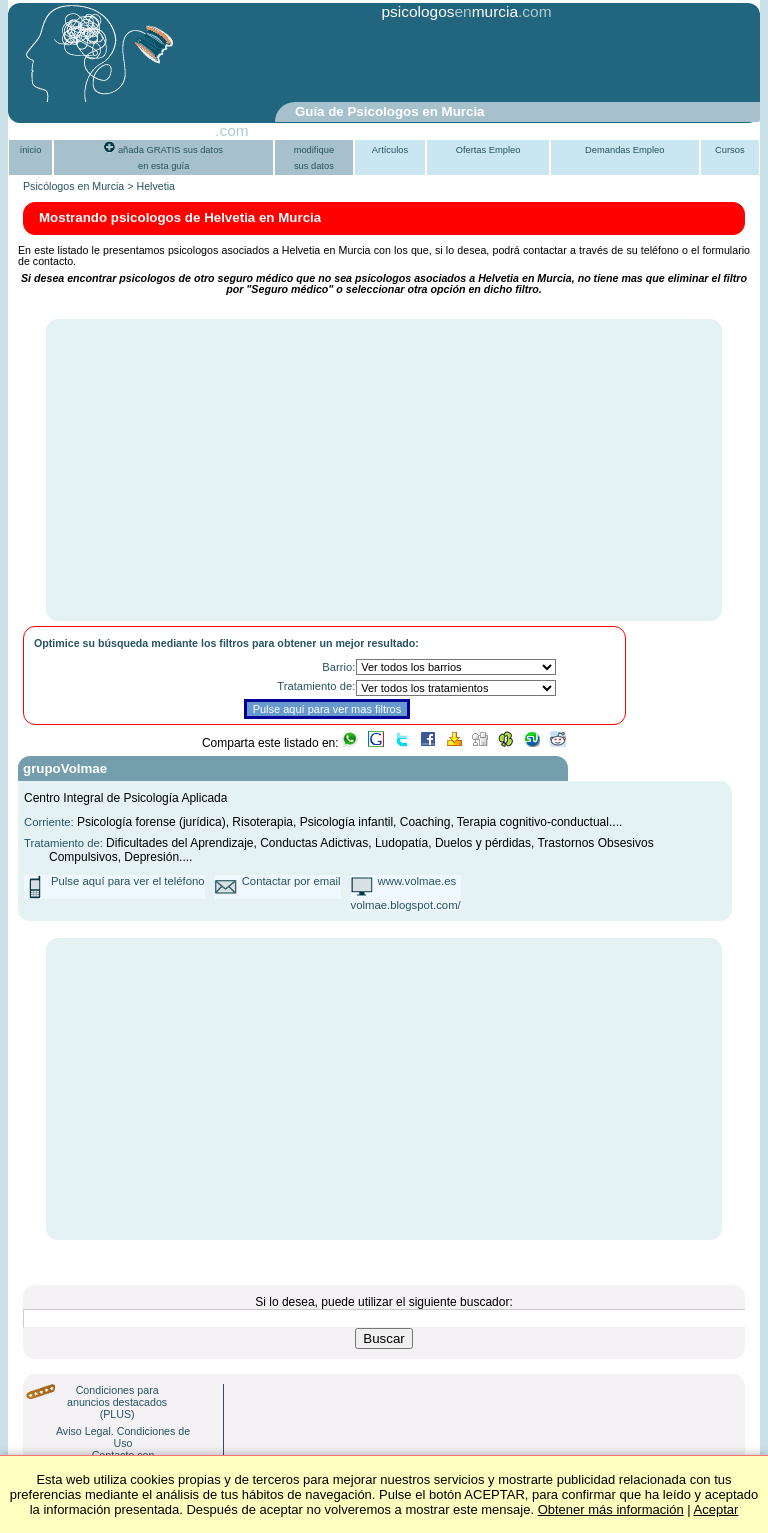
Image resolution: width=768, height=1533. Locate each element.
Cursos (730, 150)
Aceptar (716, 1509)
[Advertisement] (336, 63)
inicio (30, 150)
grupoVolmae (65, 768)
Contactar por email (291, 881)
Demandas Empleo (624, 150)
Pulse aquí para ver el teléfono (128, 881)
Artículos (390, 150)
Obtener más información (611, 1509)
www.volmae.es (417, 881)
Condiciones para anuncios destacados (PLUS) (117, 1402)
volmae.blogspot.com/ (406, 905)
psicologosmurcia (449, 11)
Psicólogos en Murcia (73, 186)
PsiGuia (188, 130)
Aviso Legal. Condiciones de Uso (123, 1437)
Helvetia (155, 186)
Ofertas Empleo (488, 150)
